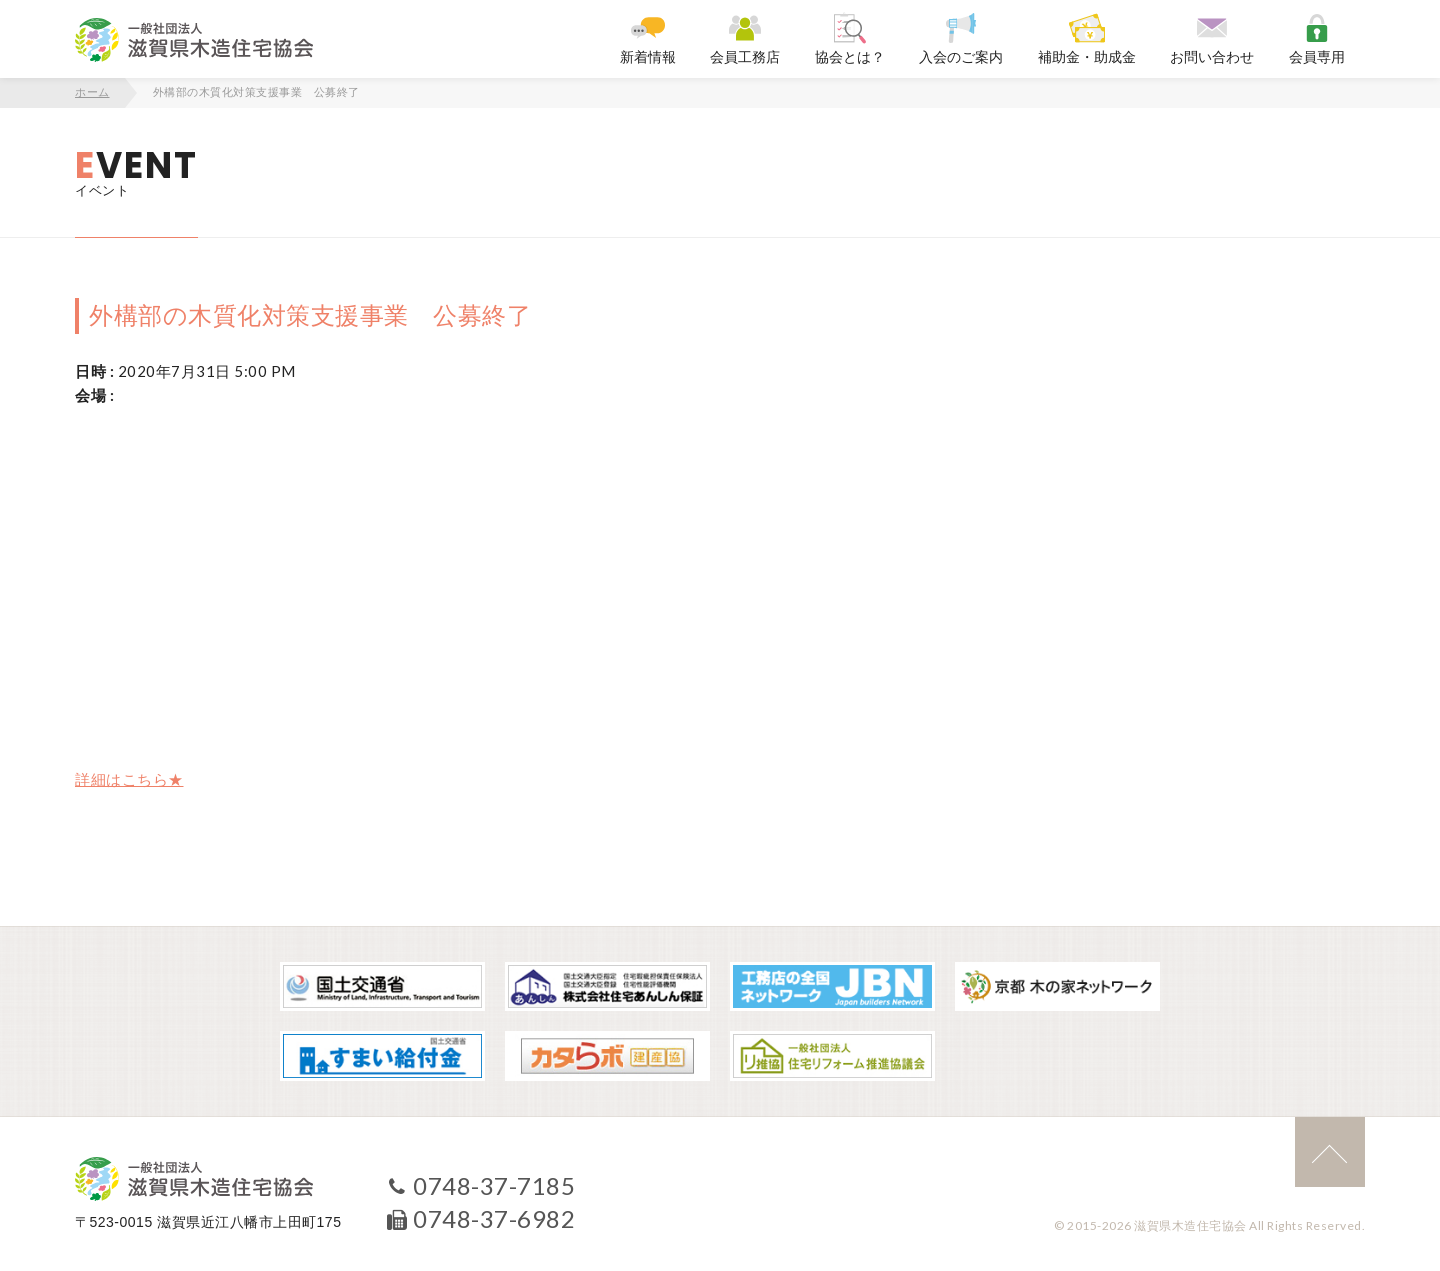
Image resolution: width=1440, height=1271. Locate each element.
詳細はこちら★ (129, 779)
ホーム (92, 92)
